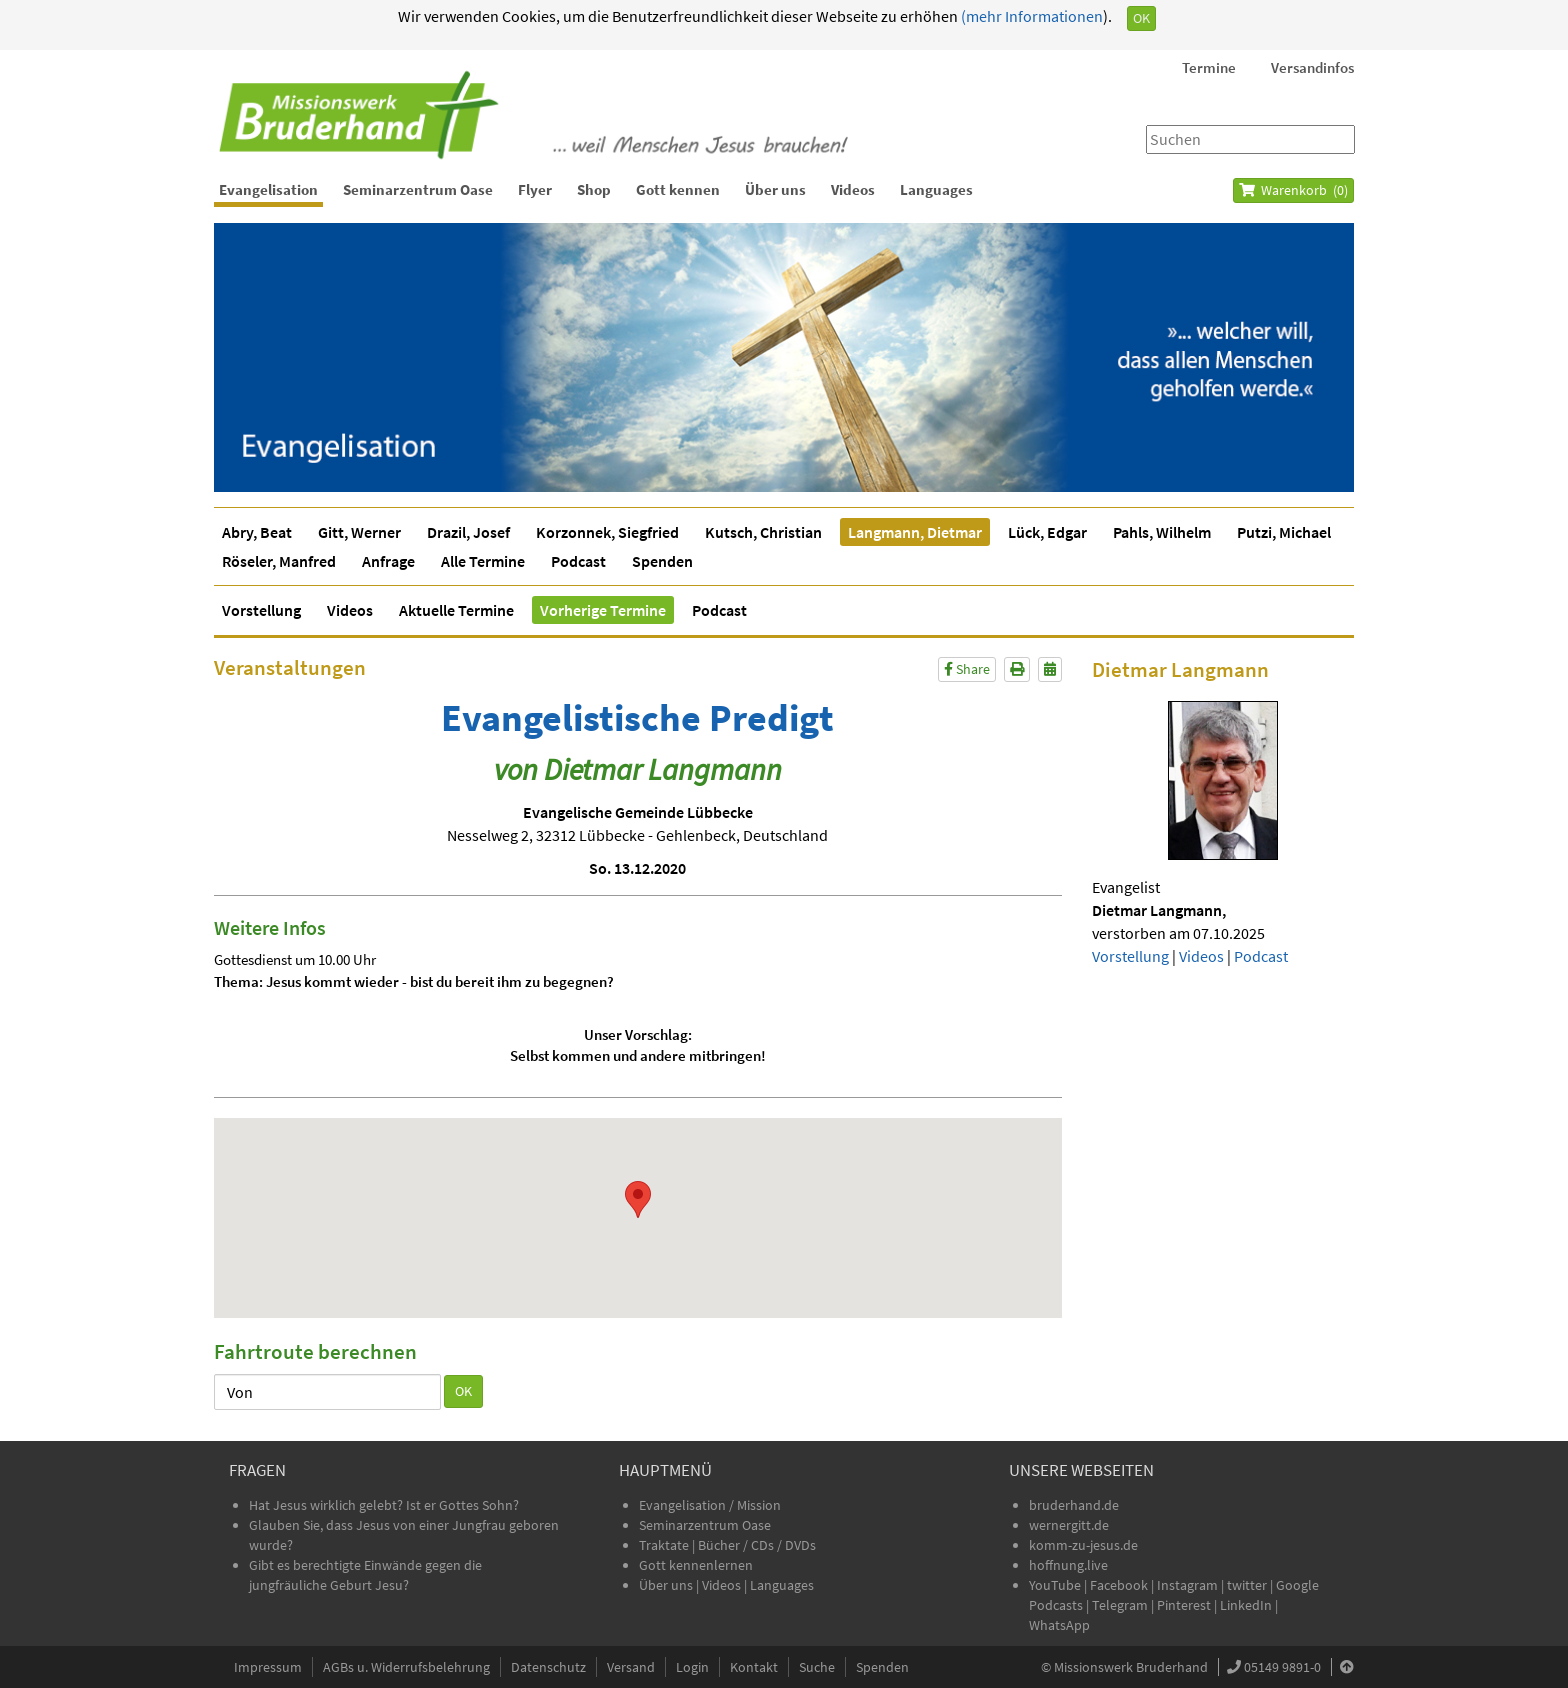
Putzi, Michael (1284, 532)
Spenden (662, 561)
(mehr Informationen (1030, 16)
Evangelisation (268, 189)
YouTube (1056, 1585)
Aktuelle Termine (456, 610)
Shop (594, 189)
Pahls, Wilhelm (1162, 532)
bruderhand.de (1074, 1505)
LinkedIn (1246, 1605)
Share (967, 669)
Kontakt (754, 1667)
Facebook (1119, 1585)
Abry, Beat (257, 532)
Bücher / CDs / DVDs (757, 1545)
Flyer (535, 189)
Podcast (578, 561)
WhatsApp (1059, 1625)
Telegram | (1124, 1605)
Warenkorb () (1293, 190)
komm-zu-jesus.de (1083, 1545)
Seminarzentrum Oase (418, 189)
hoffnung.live (1068, 1565)
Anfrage (388, 561)
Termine (1209, 67)
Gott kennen (678, 189)
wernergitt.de (1069, 1525)
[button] (638, 1199)
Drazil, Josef (468, 532)
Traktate (665, 1545)
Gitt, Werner (359, 532)
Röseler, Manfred (279, 561)
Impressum (268, 1667)
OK (1141, 18)
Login (692, 1667)
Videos (853, 189)
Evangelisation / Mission (710, 1505)
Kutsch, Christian (763, 532)
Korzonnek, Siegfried (607, 532)
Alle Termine (483, 561)
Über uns (775, 189)
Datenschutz (548, 1667)
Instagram (1187, 1585)
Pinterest (1184, 1605)
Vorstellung (261, 610)
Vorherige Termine (603, 610)
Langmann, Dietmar (915, 532)
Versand (631, 1667)
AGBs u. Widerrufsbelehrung (406, 1667)
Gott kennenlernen (696, 1565)
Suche (817, 1667)
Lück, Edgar (1047, 532)
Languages (936, 189)
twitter (1247, 1585)
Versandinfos (1312, 67)
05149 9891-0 (1282, 1667)
